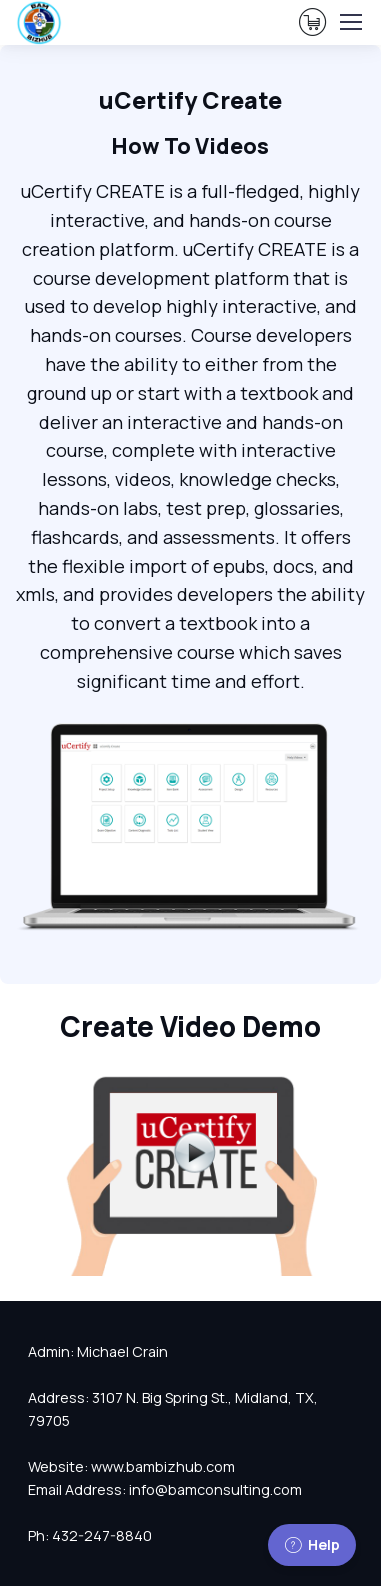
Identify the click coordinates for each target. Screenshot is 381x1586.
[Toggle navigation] (350, 22)
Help (312, 1544)
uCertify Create (190, 100)
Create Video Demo (190, 1026)
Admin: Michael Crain (98, 1351)
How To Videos (190, 145)
